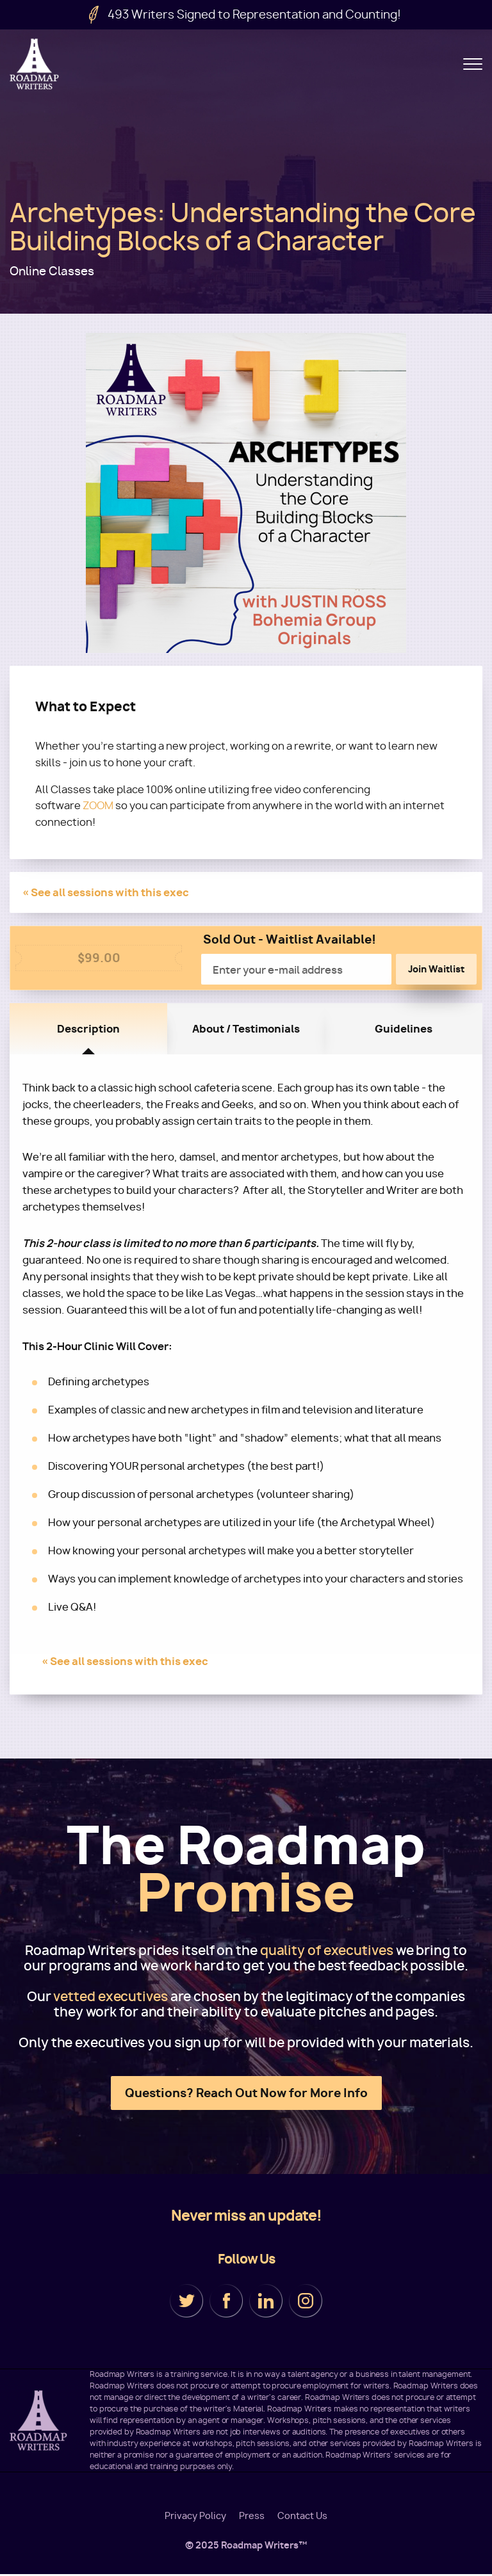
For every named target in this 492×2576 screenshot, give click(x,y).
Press (252, 2517)
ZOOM (98, 805)
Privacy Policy (195, 2517)
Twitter (186, 2301)
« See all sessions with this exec (105, 893)
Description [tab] (88, 1029)
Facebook (226, 2301)
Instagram (305, 2301)
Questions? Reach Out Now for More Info (246, 2094)
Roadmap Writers (35, 64)
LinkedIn (266, 2301)
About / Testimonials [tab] (246, 1029)
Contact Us (302, 2517)
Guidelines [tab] (403, 1029)
